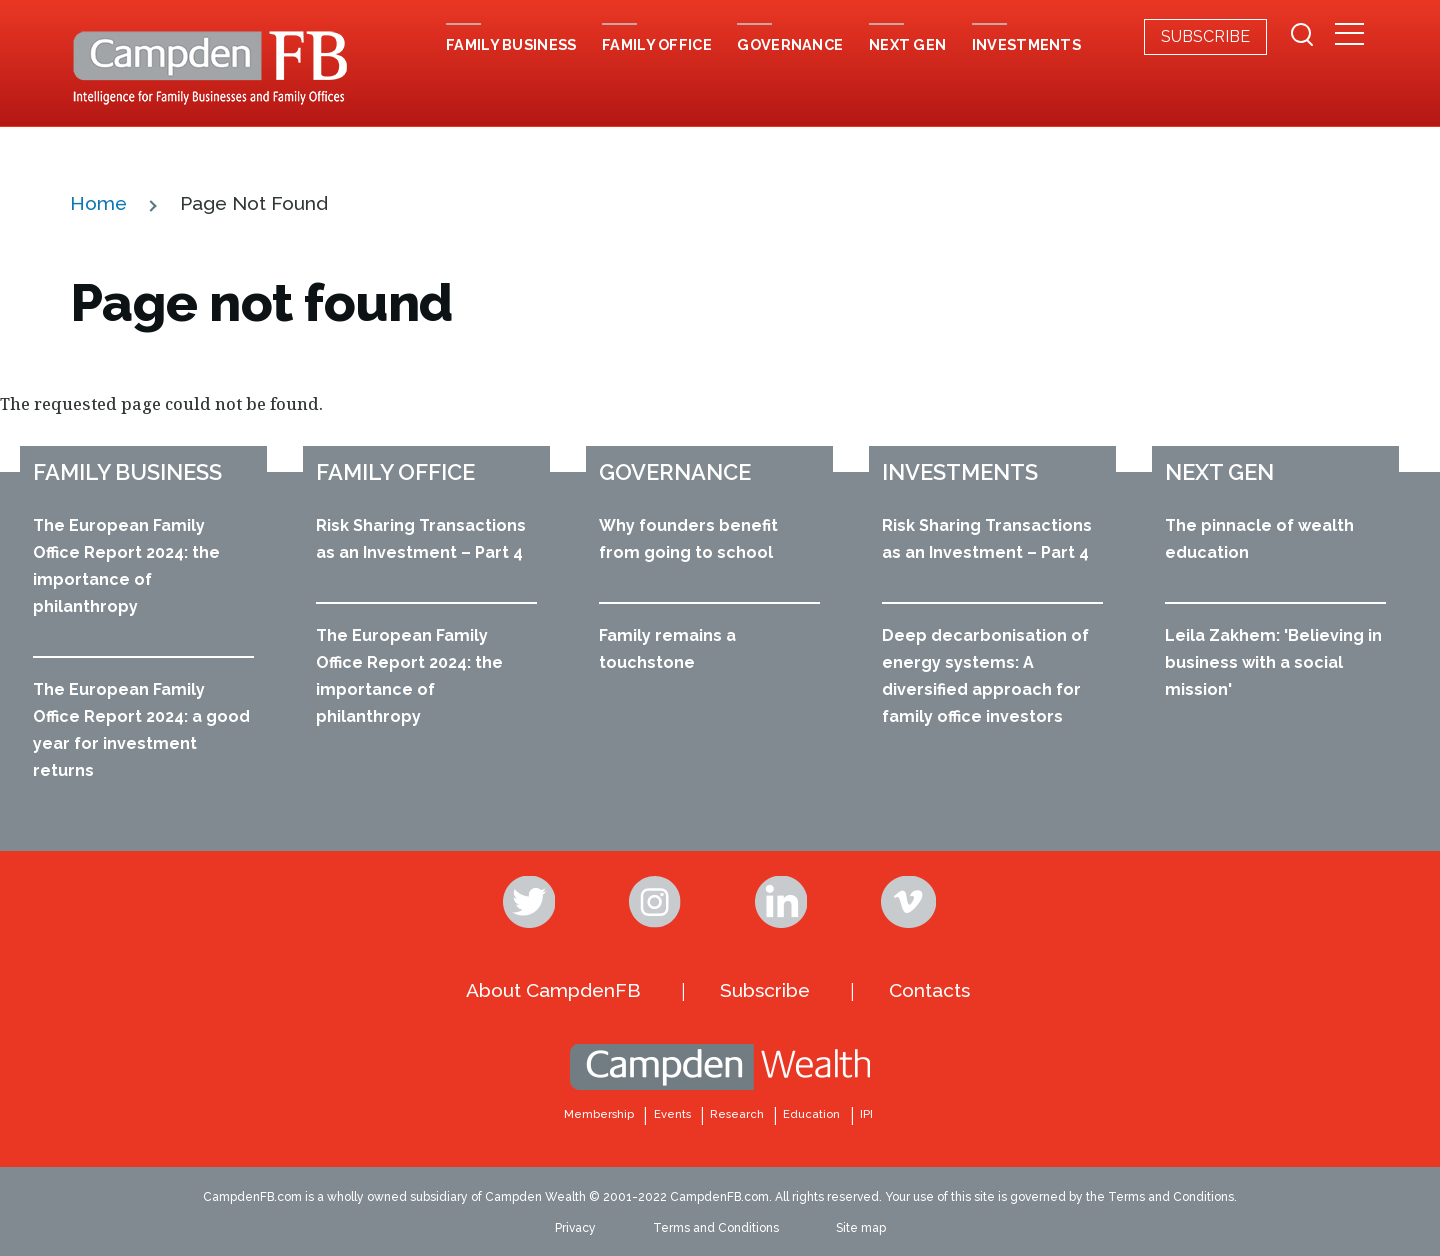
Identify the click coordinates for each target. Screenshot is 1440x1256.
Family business (127, 472)
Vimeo (909, 902)
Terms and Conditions (716, 1228)
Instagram (657, 902)
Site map (861, 1228)
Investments (960, 472)
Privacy (575, 1228)
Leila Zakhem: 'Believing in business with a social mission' (1273, 662)
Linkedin (783, 902)
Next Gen (1219, 472)
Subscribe (1205, 36)
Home (98, 203)
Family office (395, 472)
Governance (675, 472)
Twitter (531, 902)
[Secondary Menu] (1349, 36)
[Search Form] (1302, 37)
